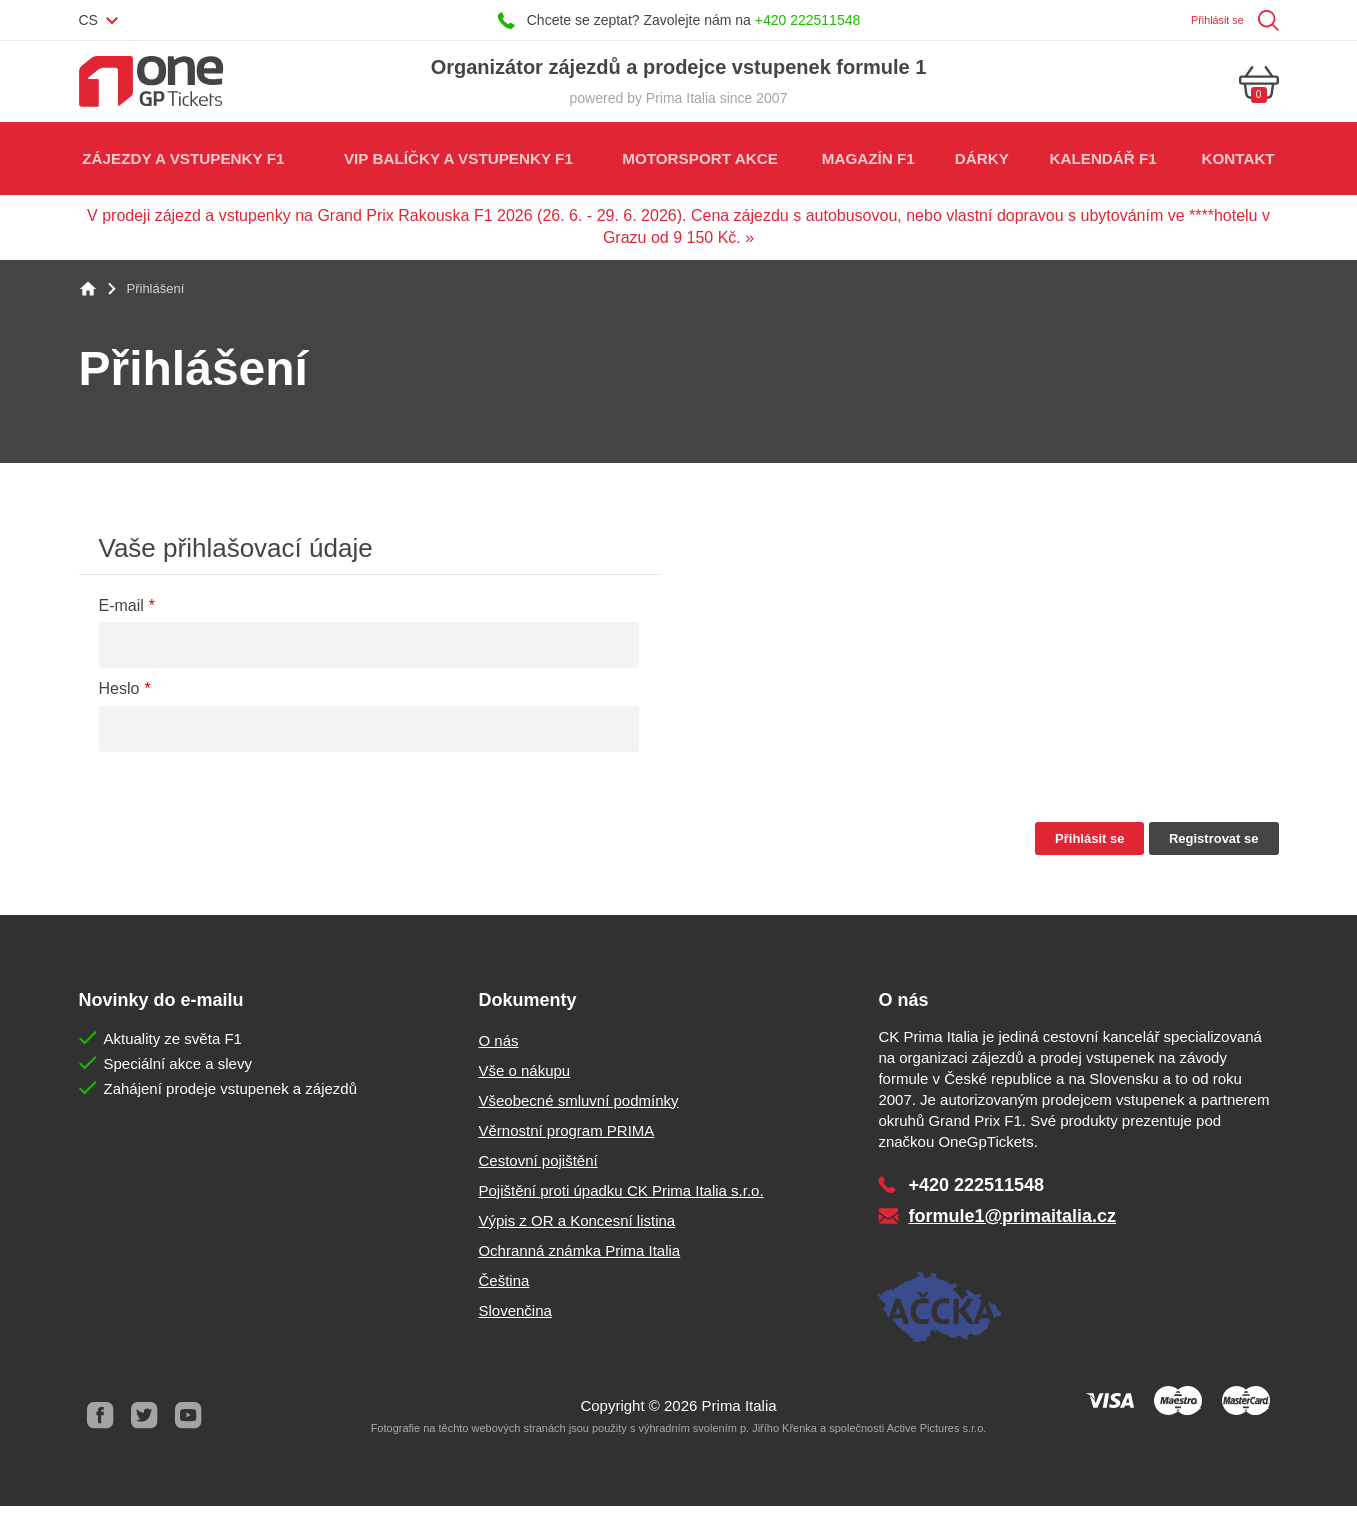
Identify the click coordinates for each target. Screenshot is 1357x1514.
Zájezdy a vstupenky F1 (183, 164)
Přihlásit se (1208, 20)
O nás (498, 1048)
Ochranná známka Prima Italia (579, 1258)
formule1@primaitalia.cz (1012, 1224)
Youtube (189, 1424)
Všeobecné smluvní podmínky (578, 1108)
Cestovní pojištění (537, 1168)
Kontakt (1237, 164)
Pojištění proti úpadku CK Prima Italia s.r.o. (620, 1198)
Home (88, 297)
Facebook (101, 1424)
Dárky (979, 164)
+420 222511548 (808, 20)
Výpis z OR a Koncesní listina (576, 1228)
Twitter (145, 1424)
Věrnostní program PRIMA (566, 1138)
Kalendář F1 (1102, 164)
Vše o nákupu (524, 1078)
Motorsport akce (696, 164)
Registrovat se (1214, 846)
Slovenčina (514, 1318)
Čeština (503, 1288)
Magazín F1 (865, 164)
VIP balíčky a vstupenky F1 (456, 164)
